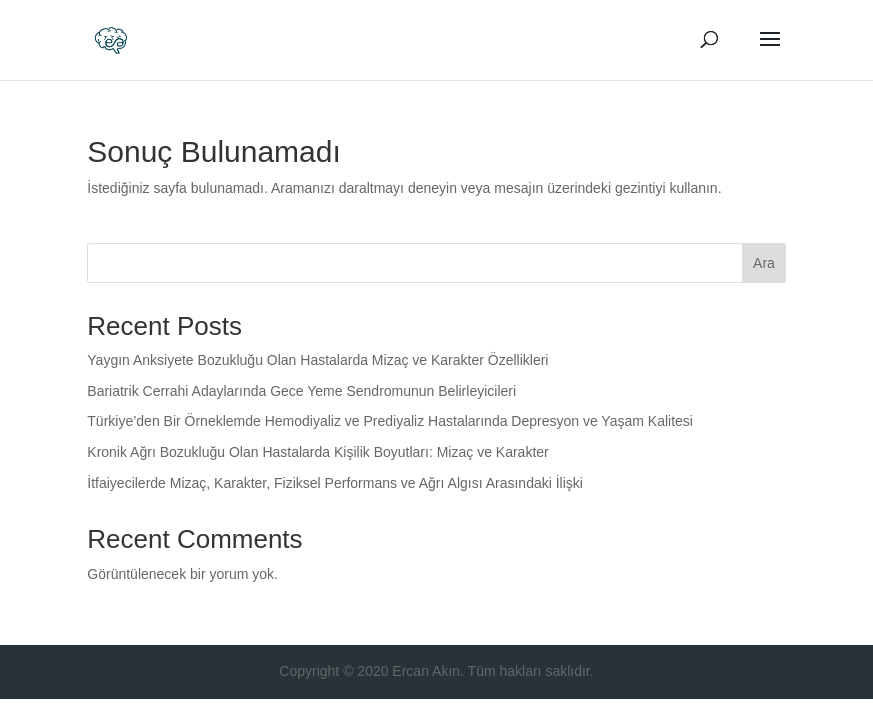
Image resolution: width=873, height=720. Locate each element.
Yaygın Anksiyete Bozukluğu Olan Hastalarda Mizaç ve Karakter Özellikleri (317, 360)
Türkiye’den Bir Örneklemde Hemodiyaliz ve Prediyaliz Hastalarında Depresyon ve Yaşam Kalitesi (390, 421)
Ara (764, 263)
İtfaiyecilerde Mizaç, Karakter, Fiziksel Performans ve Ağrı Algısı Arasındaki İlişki (335, 483)
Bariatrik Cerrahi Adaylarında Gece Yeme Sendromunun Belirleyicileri (301, 391)
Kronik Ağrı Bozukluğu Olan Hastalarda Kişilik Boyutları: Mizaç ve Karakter (317, 452)
